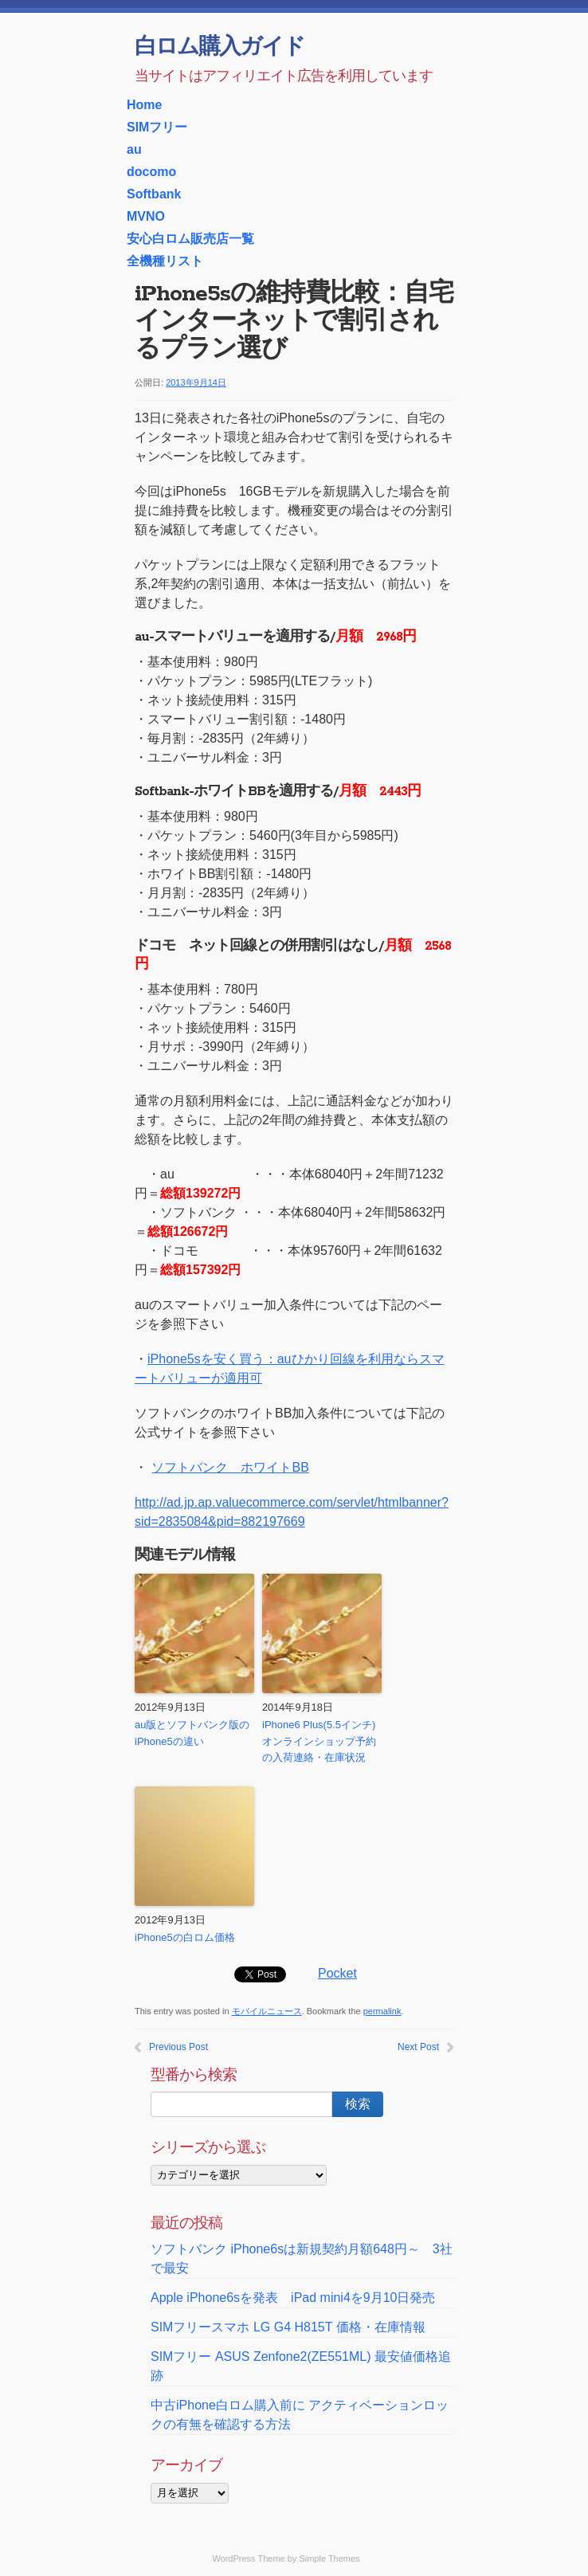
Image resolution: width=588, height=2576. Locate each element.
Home (144, 105)
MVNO (146, 216)
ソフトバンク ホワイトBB (229, 1467)
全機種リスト (165, 261)
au (134, 149)
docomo (151, 171)
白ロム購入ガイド (219, 48)
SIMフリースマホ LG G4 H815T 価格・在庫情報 (288, 2327)
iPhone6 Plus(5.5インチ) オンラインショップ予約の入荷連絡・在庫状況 (319, 1741)
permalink (382, 2011)
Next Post (418, 2047)
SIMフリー (157, 127)
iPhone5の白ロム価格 (185, 1937)
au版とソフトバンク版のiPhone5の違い (192, 1733)
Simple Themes (329, 2558)
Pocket (337, 1973)
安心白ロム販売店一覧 (190, 238)
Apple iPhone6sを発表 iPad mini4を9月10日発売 (293, 2297)
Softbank (154, 194)
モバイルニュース (267, 2011)
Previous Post (178, 2047)
